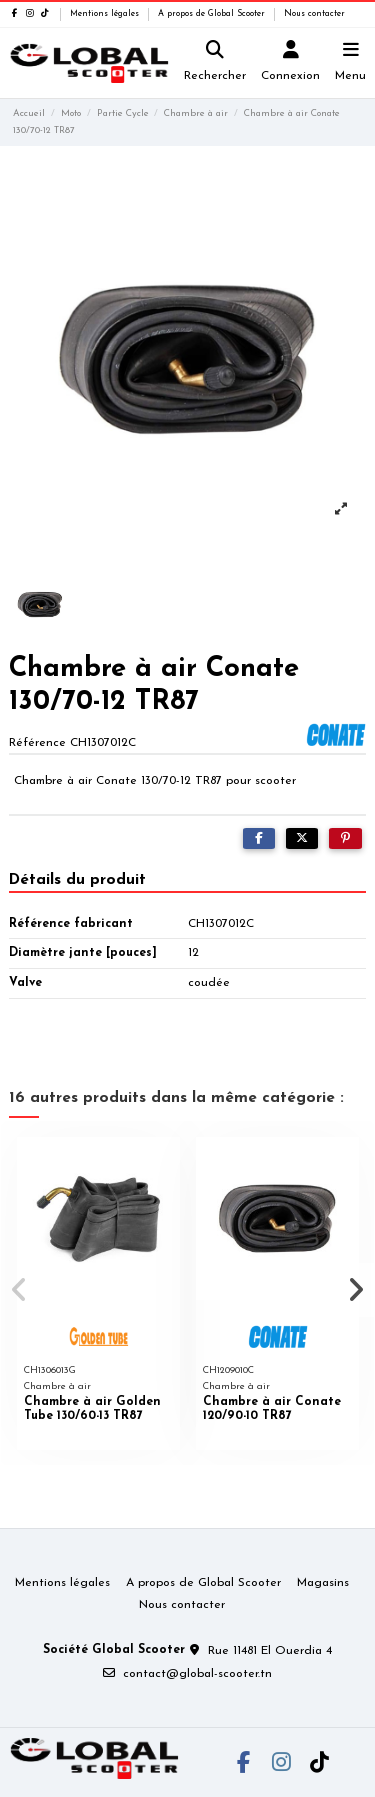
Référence (37, 743)
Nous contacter (314, 14)
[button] (19, 1290)
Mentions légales (106, 14)
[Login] (291, 63)
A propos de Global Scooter (213, 14)
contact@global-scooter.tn (197, 1674)
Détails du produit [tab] (77, 880)
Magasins (323, 1583)
